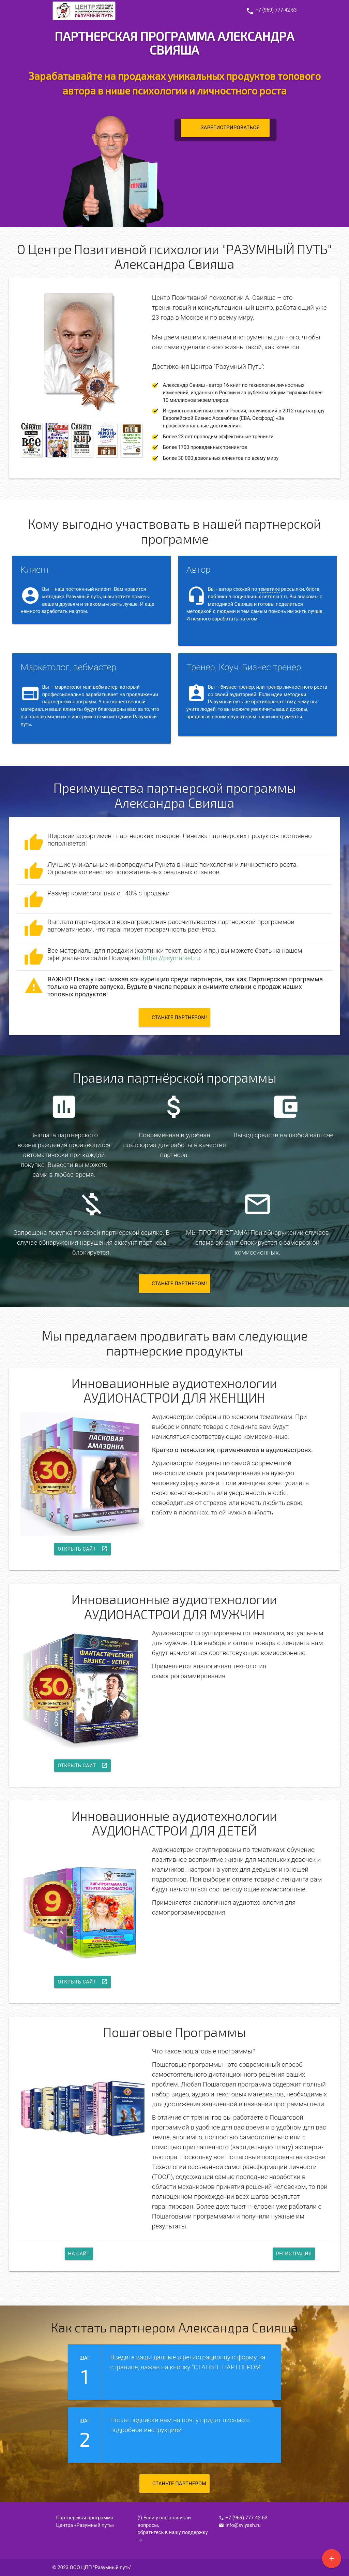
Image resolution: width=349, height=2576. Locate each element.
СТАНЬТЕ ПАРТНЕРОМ (176, 2484)
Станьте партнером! (176, 1014)
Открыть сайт (82, 1547)
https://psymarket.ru (171, 958)
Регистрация (293, 2253)
